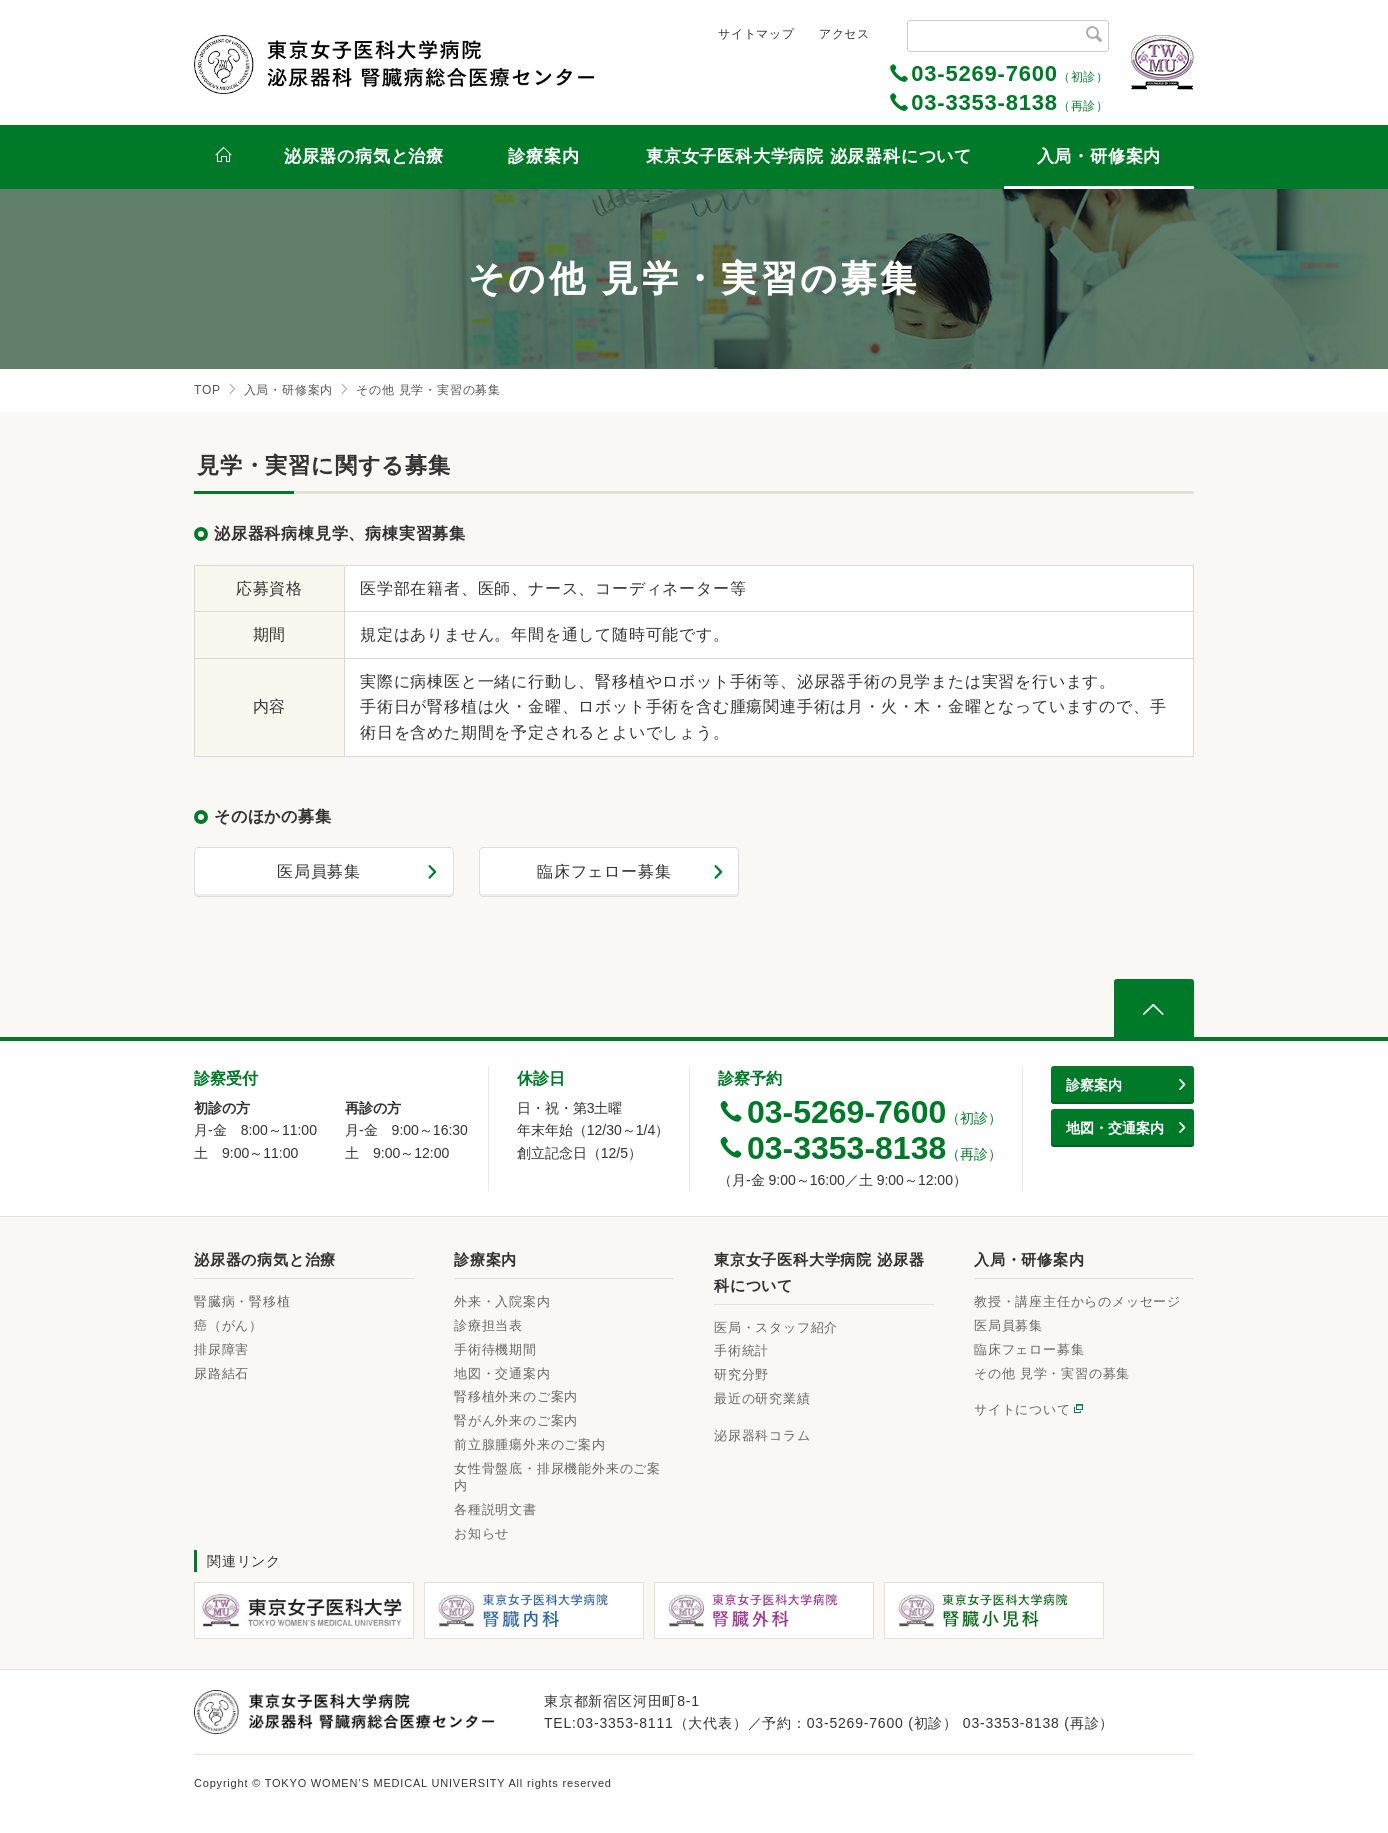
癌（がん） (228, 1325)
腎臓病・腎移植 (242, 1301)
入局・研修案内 (1099, 156)
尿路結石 (221, 1373)
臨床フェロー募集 (604, 871)
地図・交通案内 (502, 1373)
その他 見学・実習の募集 (1052, 1373)
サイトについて (1022, 1409)
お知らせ (481, 1533)
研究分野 (741, 1374)
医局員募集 (319, 871)
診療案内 (543, 156)
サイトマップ (756, 34)
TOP (207, 390)
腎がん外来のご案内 (516, 1420)
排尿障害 (221, 1349)
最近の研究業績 (762, 1398)
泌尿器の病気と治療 (364, 156)
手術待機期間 (495, 1349)
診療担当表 (488, 1325)
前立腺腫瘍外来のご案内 (530, 1444)
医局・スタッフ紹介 (776, 1327)
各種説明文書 (495, 1509)
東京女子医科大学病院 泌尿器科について (809, 156)
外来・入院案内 (502, 1301)
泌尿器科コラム (762, 1435)
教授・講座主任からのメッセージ (1077, 1301)
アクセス (844, 34)
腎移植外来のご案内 (516, 1396)
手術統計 (741, 1350)
